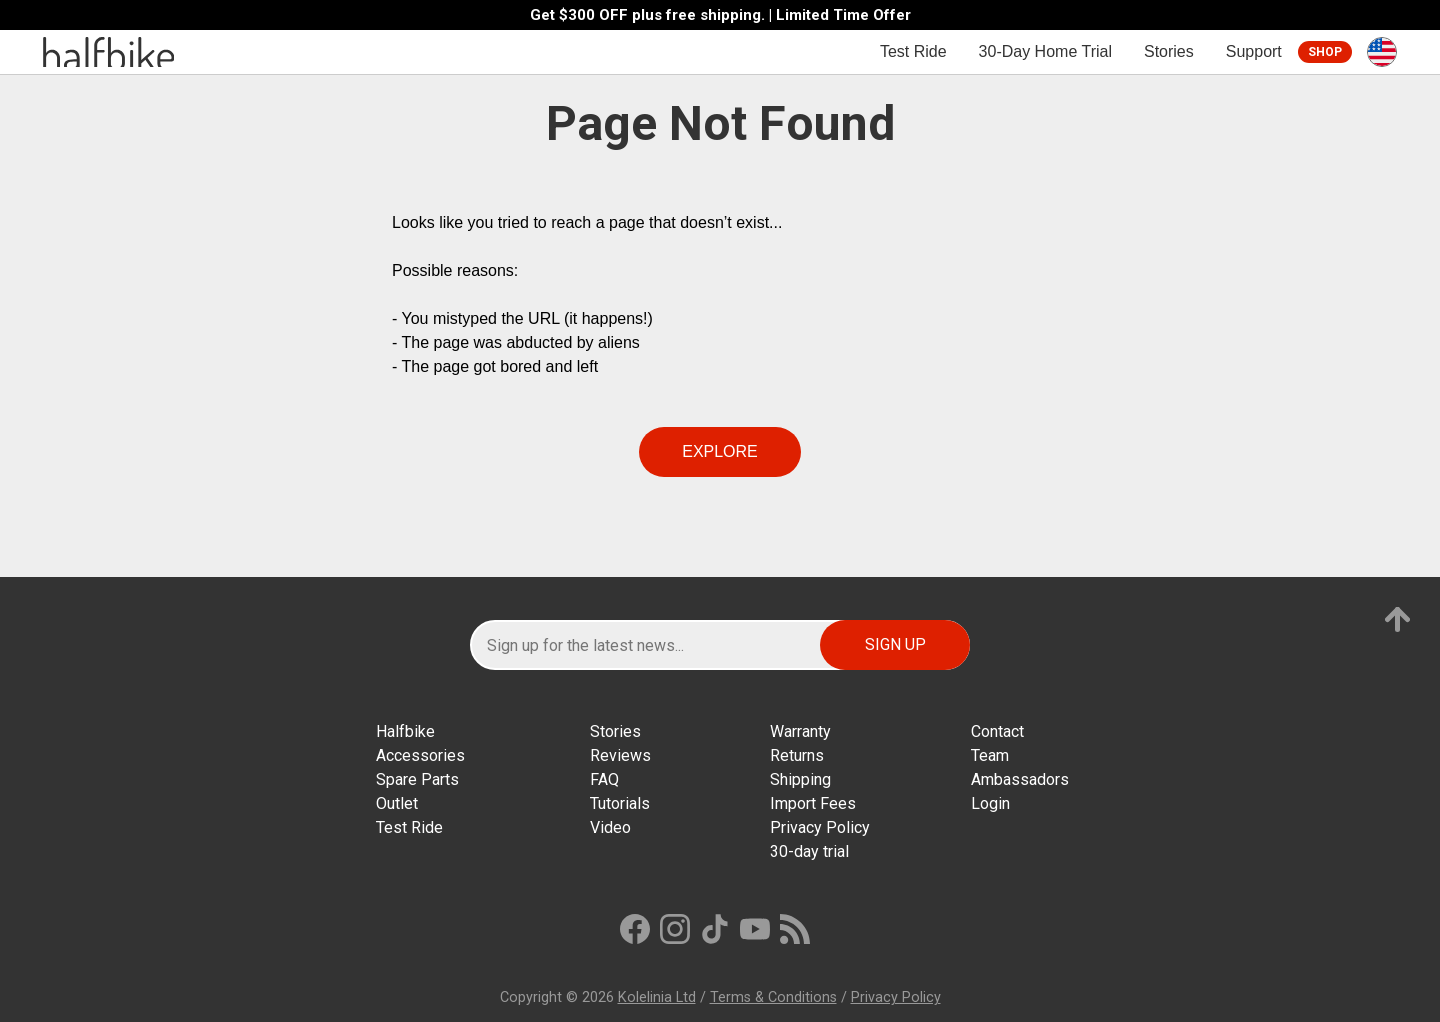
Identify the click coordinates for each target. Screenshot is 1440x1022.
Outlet (397, 803)
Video (610, 827)
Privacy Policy (820, 827)
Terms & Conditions (773, 997)
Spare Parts (417, 779)
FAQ (604, 779)
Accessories (420, 755)
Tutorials (620, 803)
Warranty (800, 731)
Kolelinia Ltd (657, 997)
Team (990, 755)
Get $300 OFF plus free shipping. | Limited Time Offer (720, 15)
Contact (997, 731)
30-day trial (809, 851)
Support (1254, 51)
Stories (1169, 51)
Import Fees (813, 803)
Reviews (620, 755)
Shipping (800, 779)
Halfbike (405, 731)
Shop (1325, 52)
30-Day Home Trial (1045, 51)
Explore (720, 451)
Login (990, 803)
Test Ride (913, 51)
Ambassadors (1020, 779)
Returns (797, 755)
